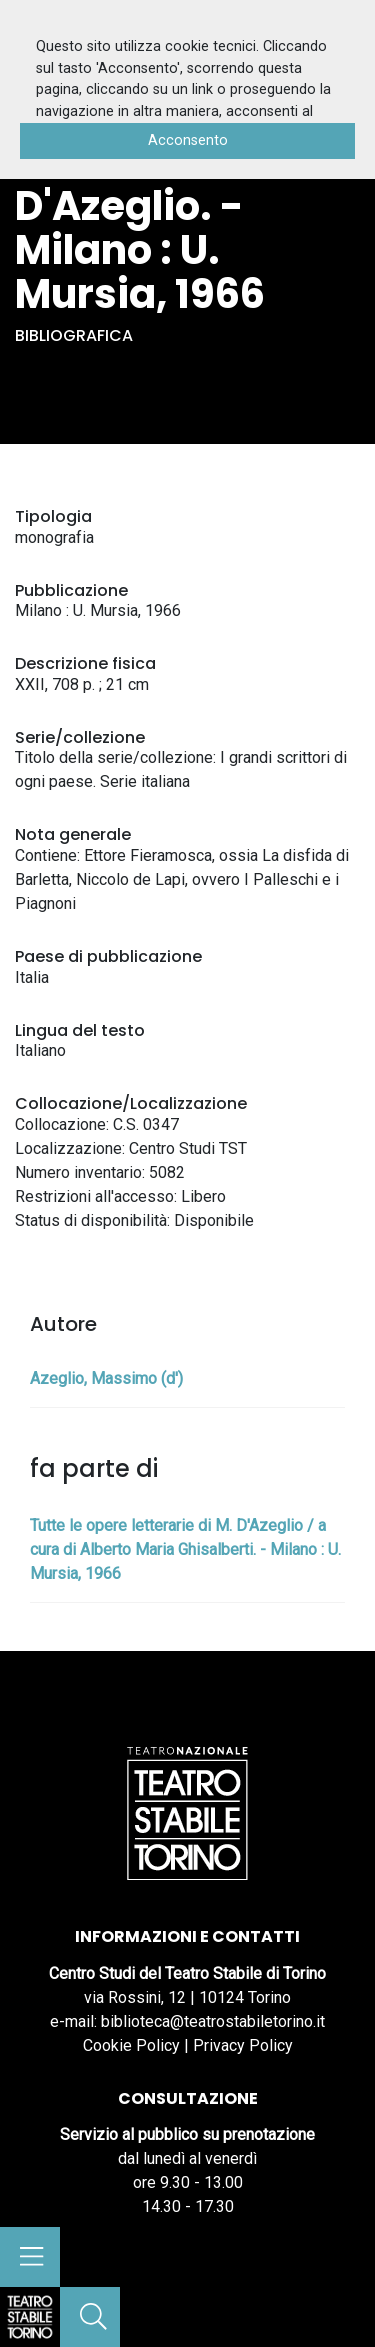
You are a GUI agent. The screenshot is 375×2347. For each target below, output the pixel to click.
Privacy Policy (243, 2045)
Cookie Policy (131, 2045)
